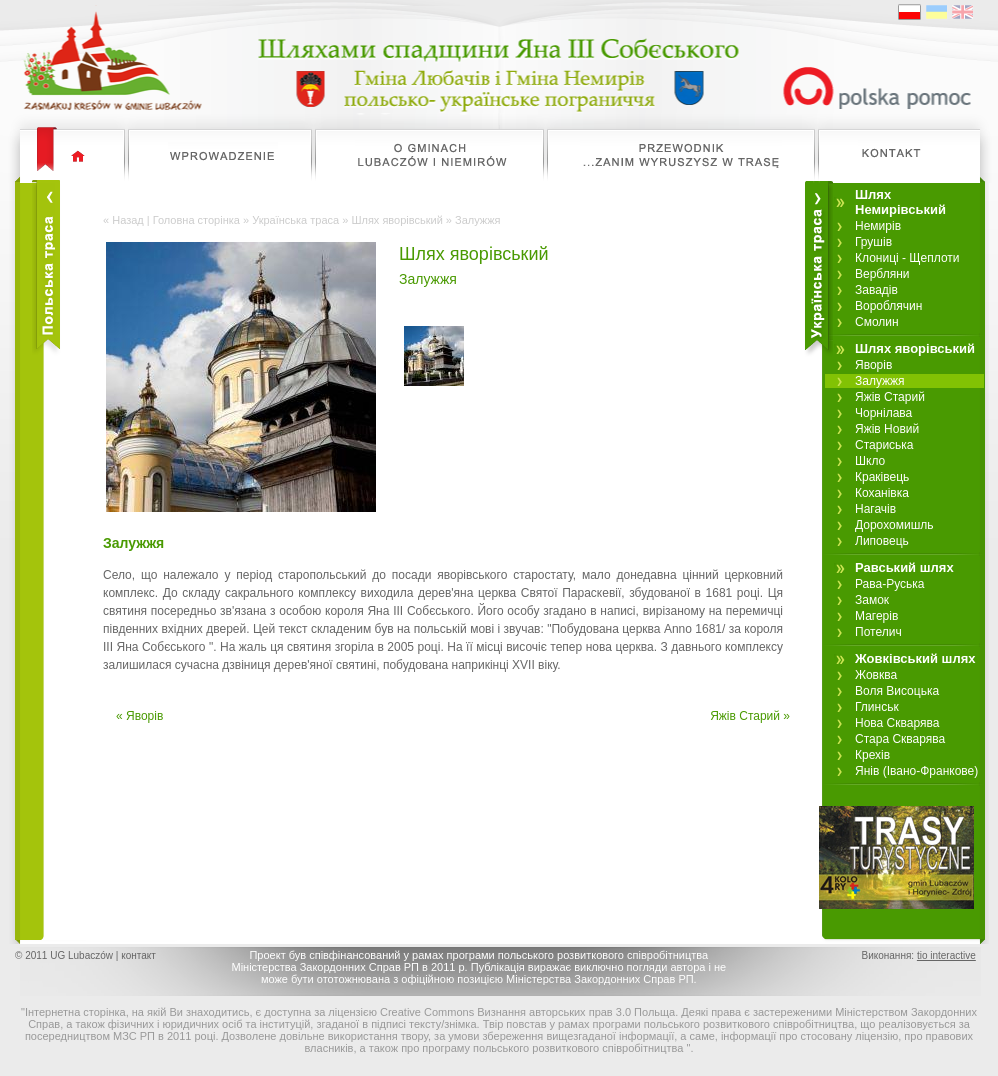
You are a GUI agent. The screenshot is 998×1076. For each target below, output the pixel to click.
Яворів (873, 365)
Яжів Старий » (750, 716)
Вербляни (882, 274)
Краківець (882, 477)
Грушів (873, 242)
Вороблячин (888, 306)
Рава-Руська (890, 584)
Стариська (884, 445)
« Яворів (139, 716)
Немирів (878, 226)
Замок (872, 600)
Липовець (882, 541)
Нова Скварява (897, 723)
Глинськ (877, 707)
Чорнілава (883, 413)
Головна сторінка (196, 220)
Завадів (876, 290)
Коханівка (882, 493)
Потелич (878, 632)
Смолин (877, 322)
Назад (128, 220)
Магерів (876, 616)
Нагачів (875, 509)
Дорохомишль (894, 525)
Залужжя (880, 381)
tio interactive (946, 955)
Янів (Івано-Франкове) (916, 771)
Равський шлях (904, 567)
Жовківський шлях (915, 658)
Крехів (872, 755)
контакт (138, 955)
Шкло (870, 461)
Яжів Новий (887, 429)
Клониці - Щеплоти (907, 258)
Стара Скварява (900, 739)
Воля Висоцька (897, 691)
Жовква (876, 675)
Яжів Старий (890, 397)
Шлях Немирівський (900, 202)
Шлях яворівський (396, 220)
